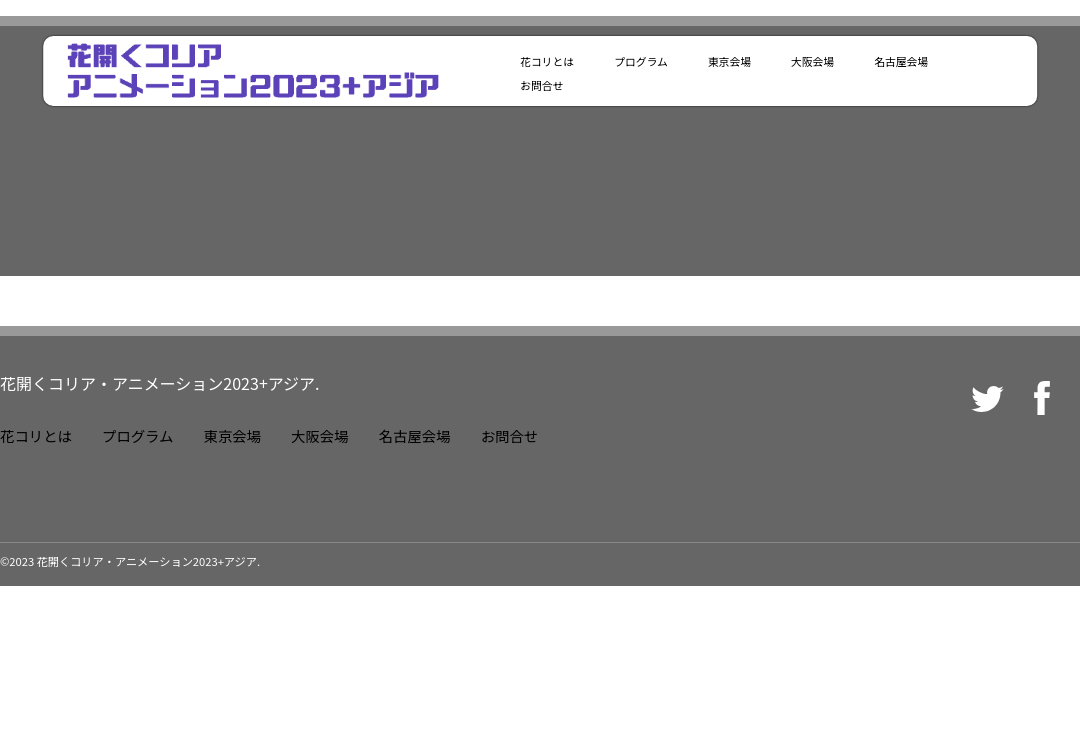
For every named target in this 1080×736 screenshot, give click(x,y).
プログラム (641, 61)
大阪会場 (812, 61)
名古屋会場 (901, 61)
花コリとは (547, 61)
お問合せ (541, 85)
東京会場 (729, 61)
